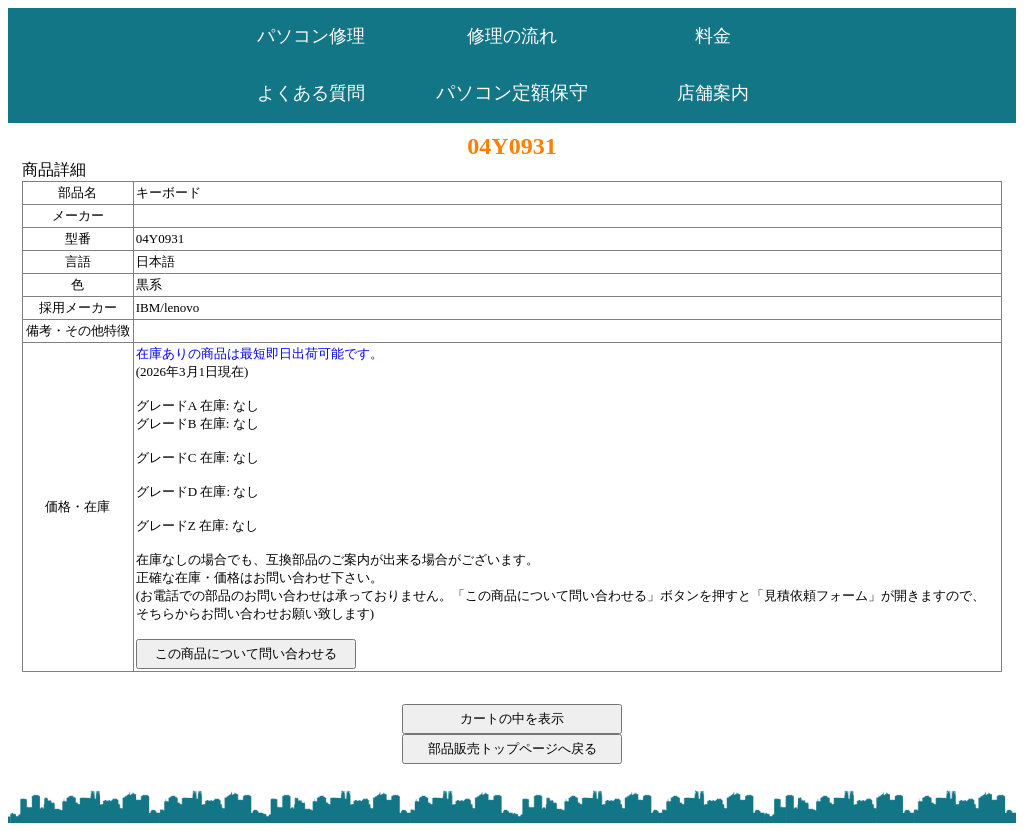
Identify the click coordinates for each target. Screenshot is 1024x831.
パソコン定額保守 (512, 92)
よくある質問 (311, 93)
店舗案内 (713, 93)
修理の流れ (512, 36)
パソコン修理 (311, 36)
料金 (713, 36)
